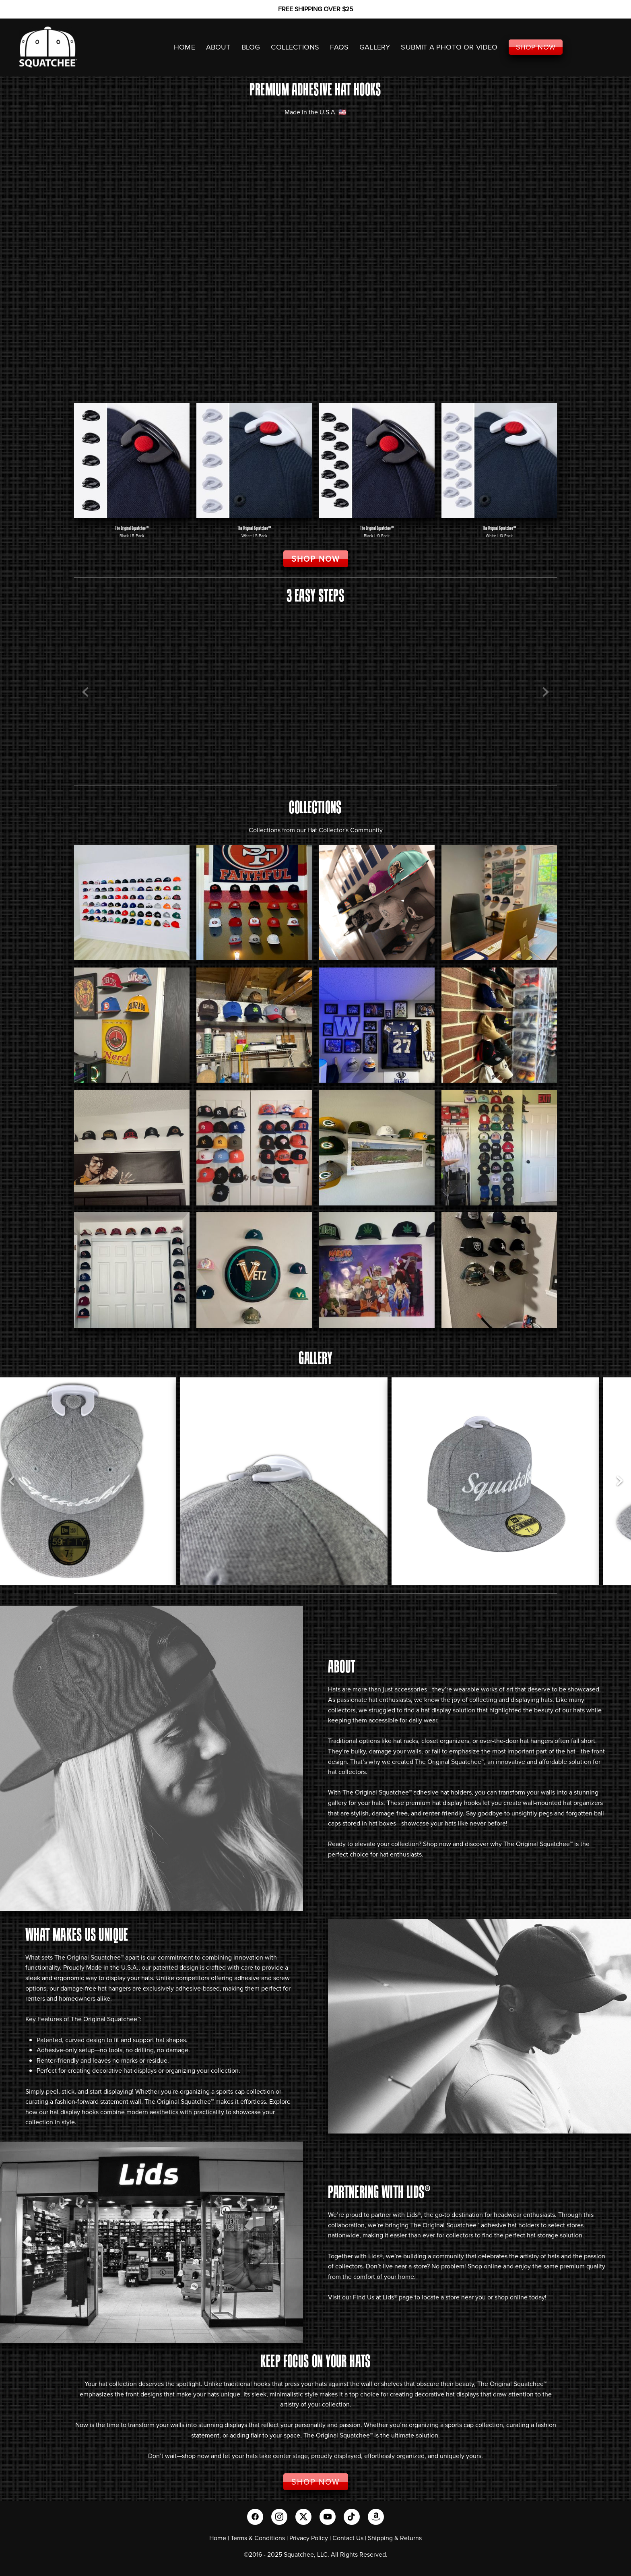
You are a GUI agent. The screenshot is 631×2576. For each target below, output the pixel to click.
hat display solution (448, 1710)
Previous (85, 693)
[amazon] (376, 2517)
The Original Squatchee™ (449, 1761)
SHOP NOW (535, 47)
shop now (195, 2455)
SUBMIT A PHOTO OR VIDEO (449, 47)
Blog (250, 47)
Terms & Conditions (258, 2537)
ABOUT (218, 47)
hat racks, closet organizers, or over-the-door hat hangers (473, 1740)
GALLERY (374, 47)
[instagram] (279, 2517)
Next (545, 693)
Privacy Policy (308, 2537)
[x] (303, 2517)
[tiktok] (352, 2517)
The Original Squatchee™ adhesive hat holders (407, 1792)
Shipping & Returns (395, 2537)
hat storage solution (554, 2235)
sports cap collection (474, 2424)
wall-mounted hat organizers (563, 1802)
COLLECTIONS (295, 47)
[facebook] (255, 2517)
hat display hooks (456, 1802)
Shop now (437, 1843)
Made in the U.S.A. (112, 1967)
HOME (184, 47)
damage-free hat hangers (95, 1988)
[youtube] (328, 2517)
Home (217, 2537)
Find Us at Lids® (375, 2297)
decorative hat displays (124, 2070)
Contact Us (347, 2537)
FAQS (339, 47)
